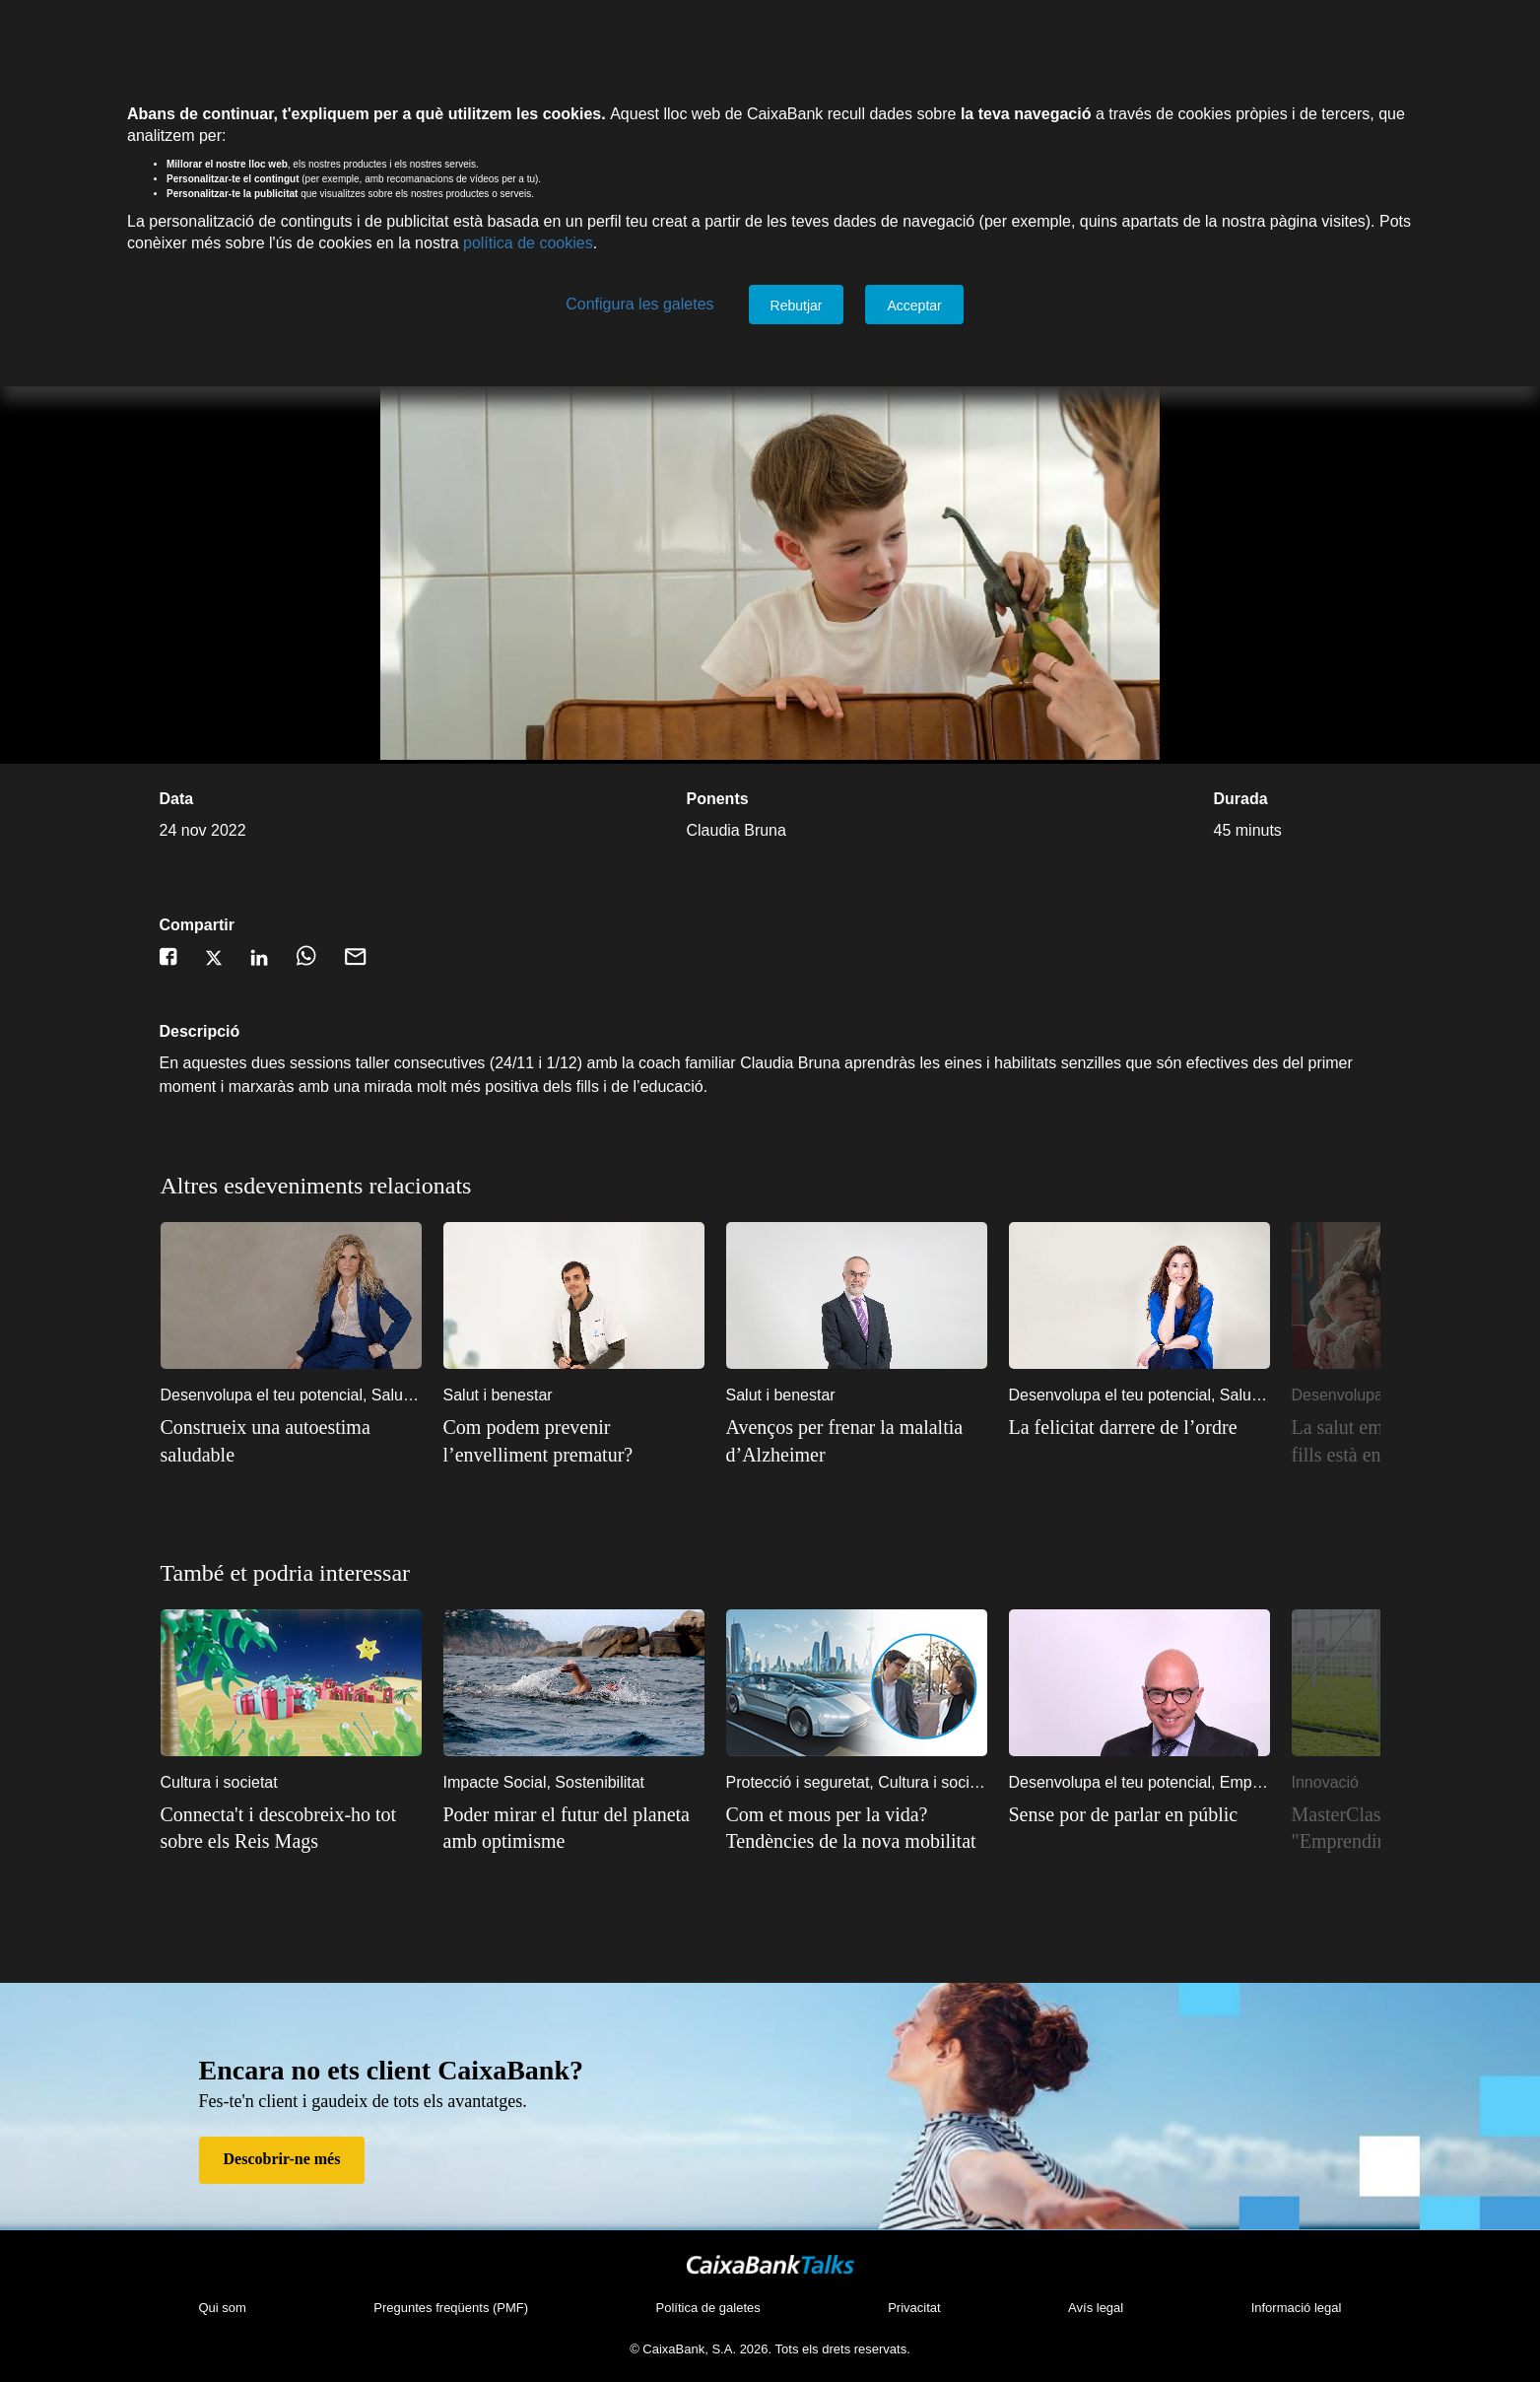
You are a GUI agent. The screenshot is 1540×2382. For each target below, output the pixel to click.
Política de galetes (708, 2307)
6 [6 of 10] (1247, 1195)
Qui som (222, 2307)
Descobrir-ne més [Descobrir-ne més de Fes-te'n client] (282, 2158)
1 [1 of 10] (1099, 1195)
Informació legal (1296, 2307)
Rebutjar (796, 305)
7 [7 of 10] (1277, 1195)
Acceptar (914, 305)
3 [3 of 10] (1159, 1195)
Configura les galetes (639, 304)
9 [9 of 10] (1336, 1195)
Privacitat (914, 2307)
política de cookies (528, 243)
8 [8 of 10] (1306, 1195)
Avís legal (1095, 2307)
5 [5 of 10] (1218, 1195)
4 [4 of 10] (1188, 1195)
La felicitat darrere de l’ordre (1123, 1427)
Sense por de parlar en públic (1124, 1814)
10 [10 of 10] (1365, 1195)
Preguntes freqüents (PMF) (450, 2307)
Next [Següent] (1385, 1355)
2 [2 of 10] (1129, 1195)
